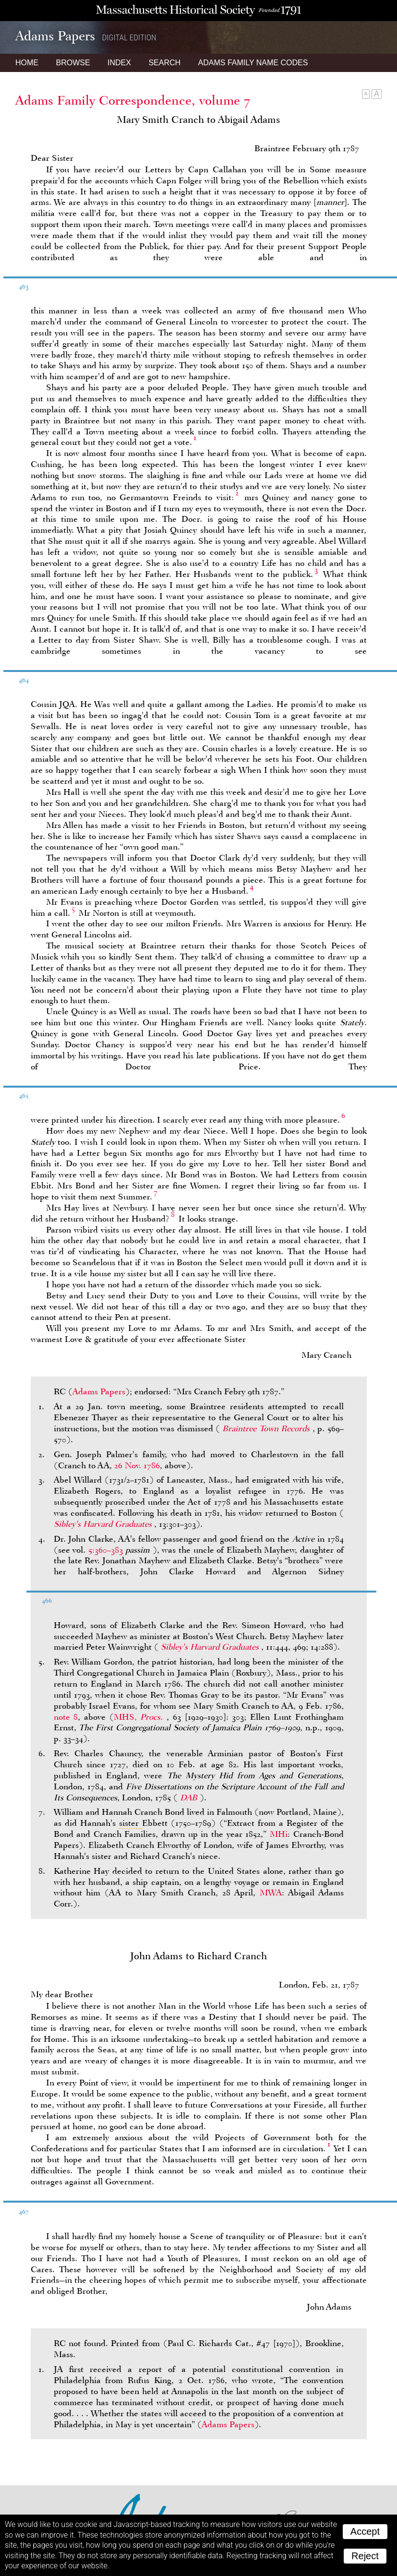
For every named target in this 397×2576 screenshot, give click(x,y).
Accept (365, 2531)
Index (119, 63)
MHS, (140, 1717)
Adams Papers (98, 1391)
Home (26, 63)
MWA (271, 1892)
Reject (365, 2556)
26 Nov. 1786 (137, 1465)
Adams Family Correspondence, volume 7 (132, 100)
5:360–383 (105, 1550)
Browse (73, 63)
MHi (279, 1834)
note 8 (66, 1717)
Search (164, 63)
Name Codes (253, 63)
